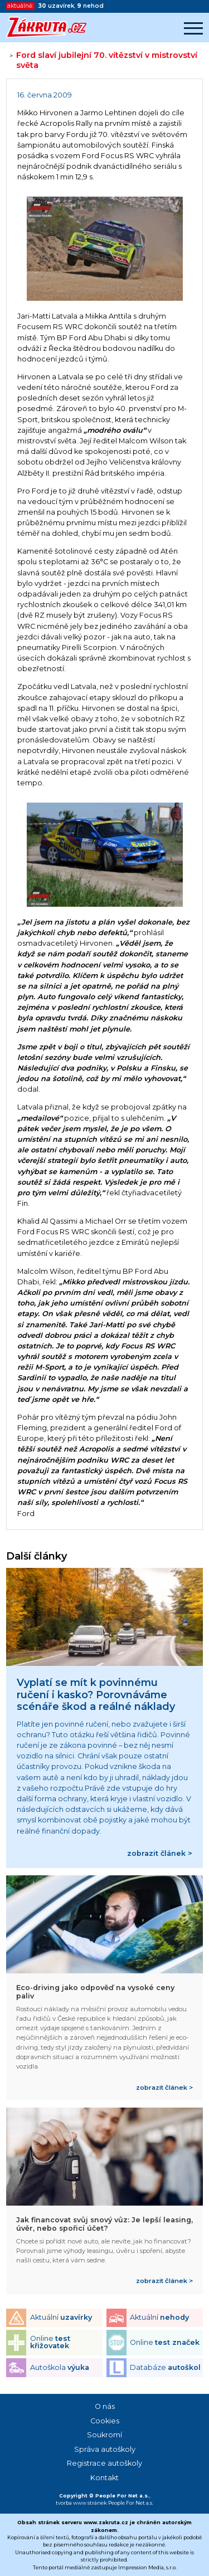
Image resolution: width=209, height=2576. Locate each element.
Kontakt (104, 2478)
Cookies (104, 2421)
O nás (105, 2406)
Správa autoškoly (104, 2449)
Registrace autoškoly (104, 2463)
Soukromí (104, 2435)
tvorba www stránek (81, 2503)
